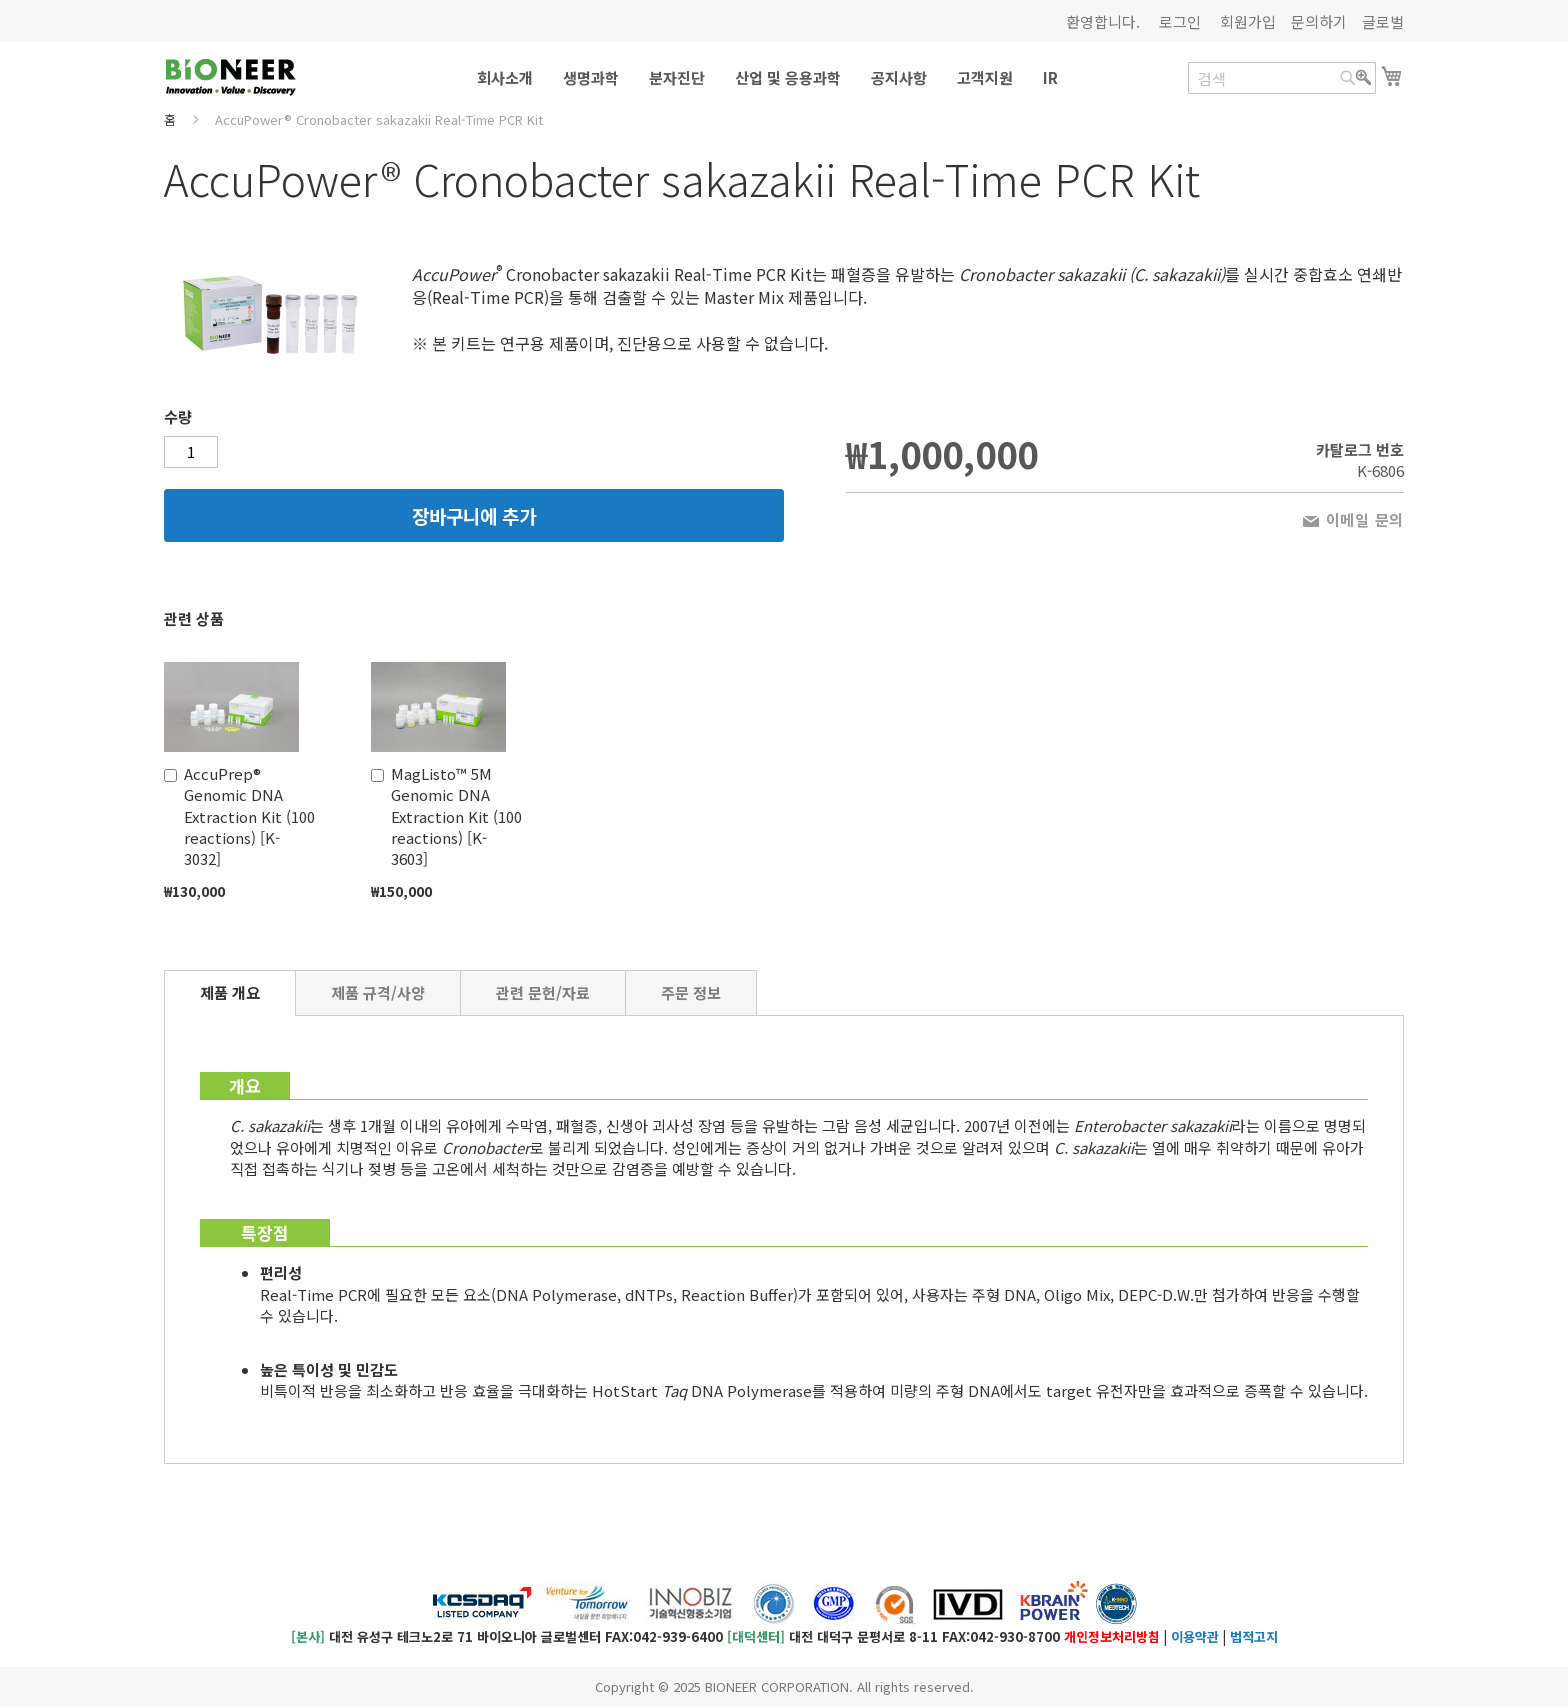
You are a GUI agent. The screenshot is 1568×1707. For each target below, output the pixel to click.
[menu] (784, 77)
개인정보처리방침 (1112, 1636)
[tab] (230, 993)
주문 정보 (691, 992)
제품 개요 (230, 992)
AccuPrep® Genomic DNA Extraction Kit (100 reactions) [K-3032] (249, 816)
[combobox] (1282, 78)
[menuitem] (505, 77)
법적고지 (1254, 1636)
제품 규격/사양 (378, 992)
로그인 (1180, 21)
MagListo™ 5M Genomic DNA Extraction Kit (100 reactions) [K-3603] (456, 816)
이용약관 (1195, 1636)
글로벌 (1383, 21)
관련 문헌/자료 (543, 992)
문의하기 (1319, 21)
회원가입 (1248, 21)
